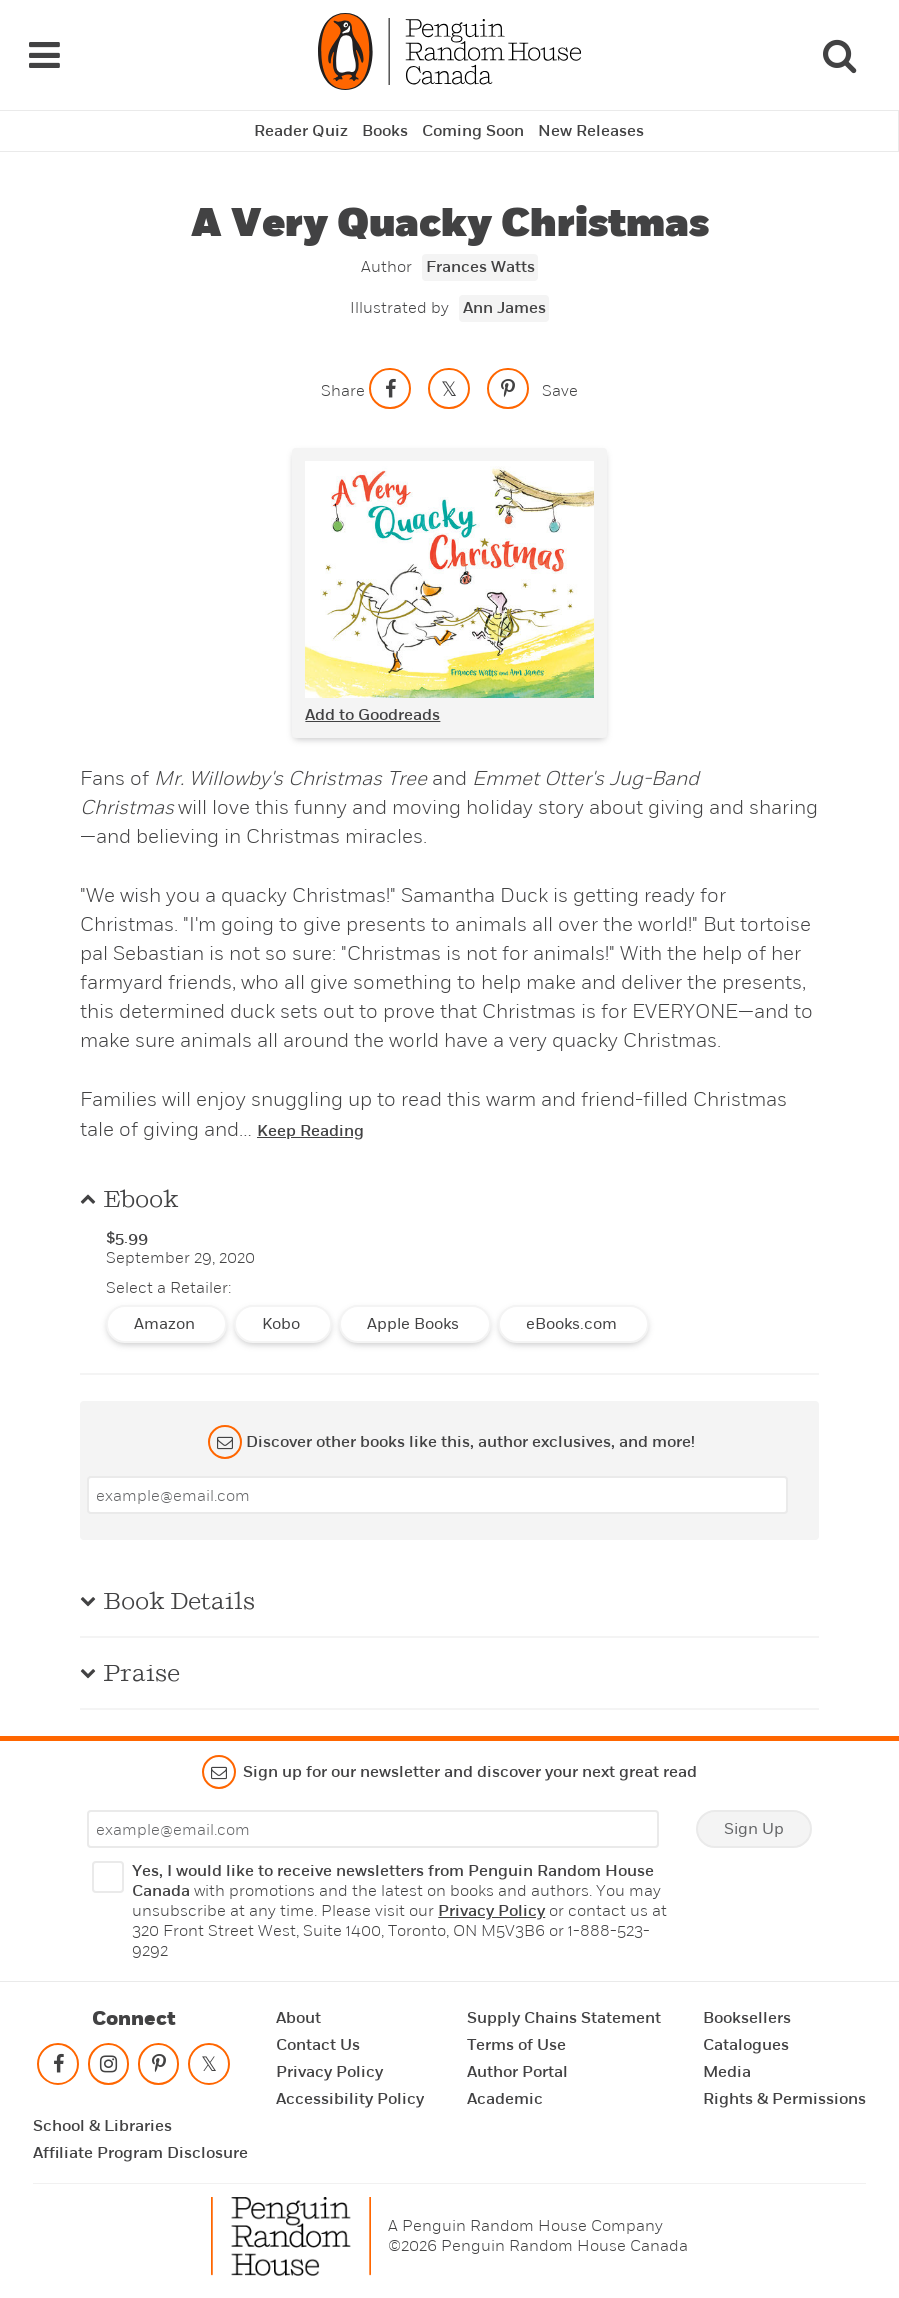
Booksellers (747, 2018)
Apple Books (415, 1324)
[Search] (839, 55)
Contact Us (318, 2045)
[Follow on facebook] (58, 2068)
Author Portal (517, 2072)
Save (560, 390)
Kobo (283, 1324)
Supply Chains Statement (564, 2018)
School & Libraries (102, 2126)
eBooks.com (573, 1324)
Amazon (166, 1324)
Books (385, 131)
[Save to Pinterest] (508, 388)
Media (727, 2072)
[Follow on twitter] (209, 2068)
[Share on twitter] (449, 388)
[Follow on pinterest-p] (159, 2068)
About (298, 2018)
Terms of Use (516, 2045)
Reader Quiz (301, 131)
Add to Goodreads (372, 715)
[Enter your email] (437, 1495)
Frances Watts (480, 267)
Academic (505, 2099)
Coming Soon (473, 131)
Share (343, 390)
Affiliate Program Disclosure (140, 2153)
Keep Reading (310, 1131)
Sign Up (754, 1829)
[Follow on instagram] (108, 2068)
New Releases (591, 131)
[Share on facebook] (390, 388)
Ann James (504, 308)
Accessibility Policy (350, 2099)
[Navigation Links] (44, 55)
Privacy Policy (491, 1911)
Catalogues (746, 2045)
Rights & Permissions (784, 2099)
